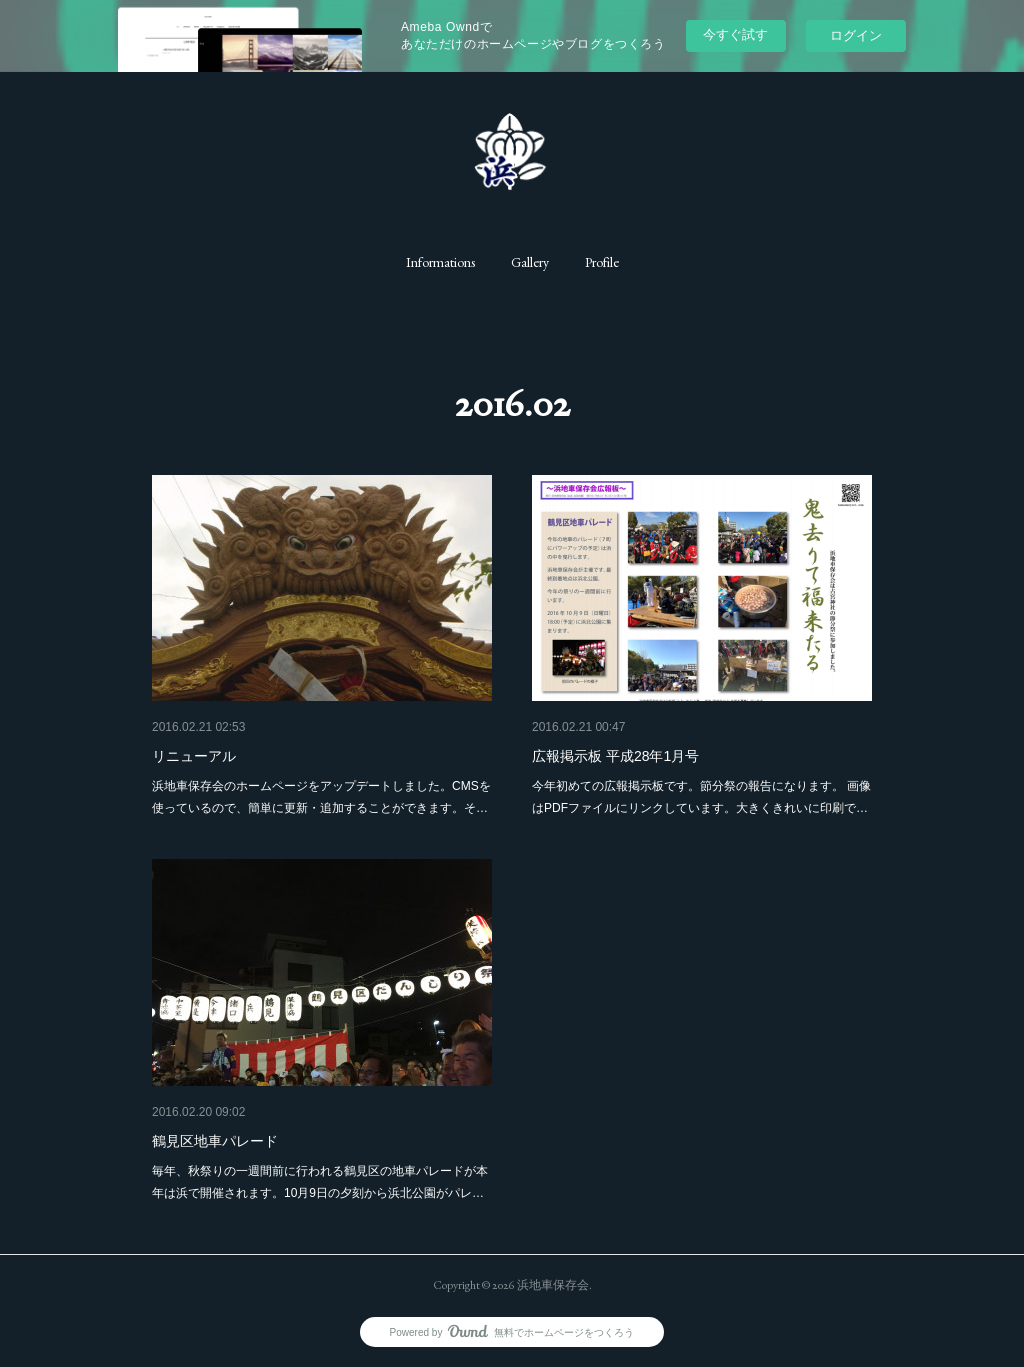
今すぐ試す (735, 34)
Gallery (530, 262)
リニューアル (194, 756)
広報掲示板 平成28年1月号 (615, 756)
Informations (440, 262)
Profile (602, 262)
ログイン (856, 35)
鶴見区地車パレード (215, 1141)
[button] (440, 262)
